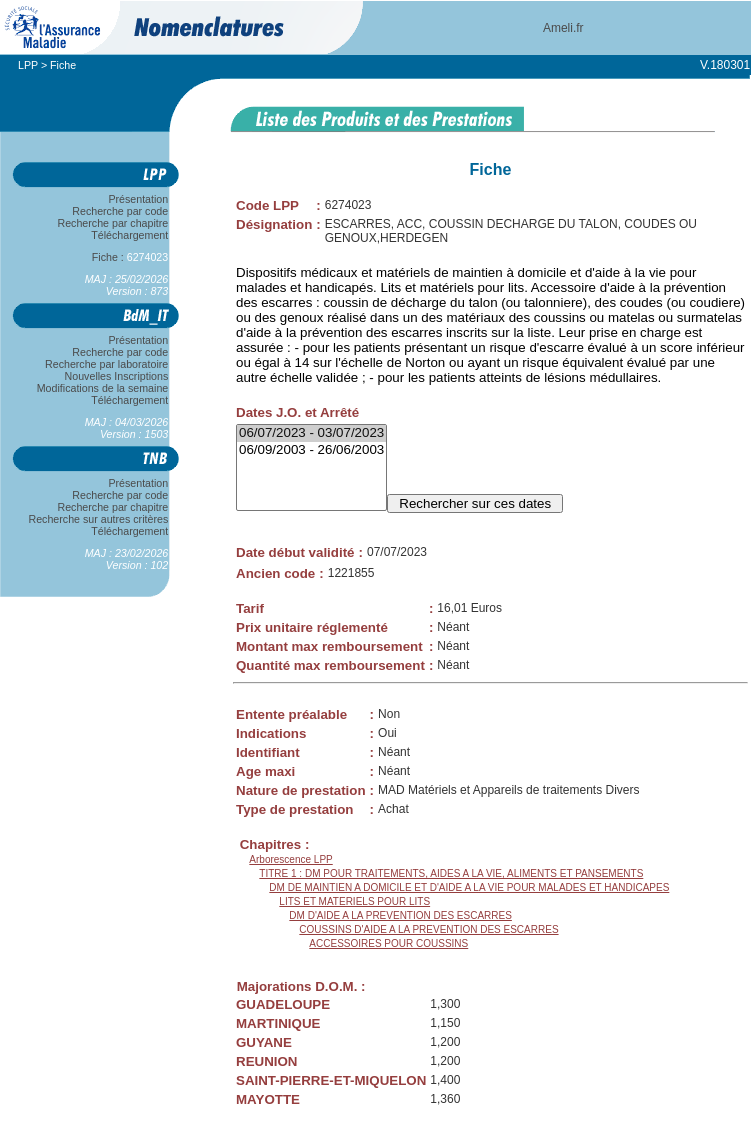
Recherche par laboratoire (106, 364)
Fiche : (130, 257)
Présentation (138, 199)
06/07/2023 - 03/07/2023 (311, 433)
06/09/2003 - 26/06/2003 (311, 450)
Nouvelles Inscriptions (116, 376)
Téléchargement (130, 235)
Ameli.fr (563, 28)
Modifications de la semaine (102, 388)
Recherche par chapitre (113, 223)
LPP (28, 65)
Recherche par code (121, 211)
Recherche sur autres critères (98, 519)
